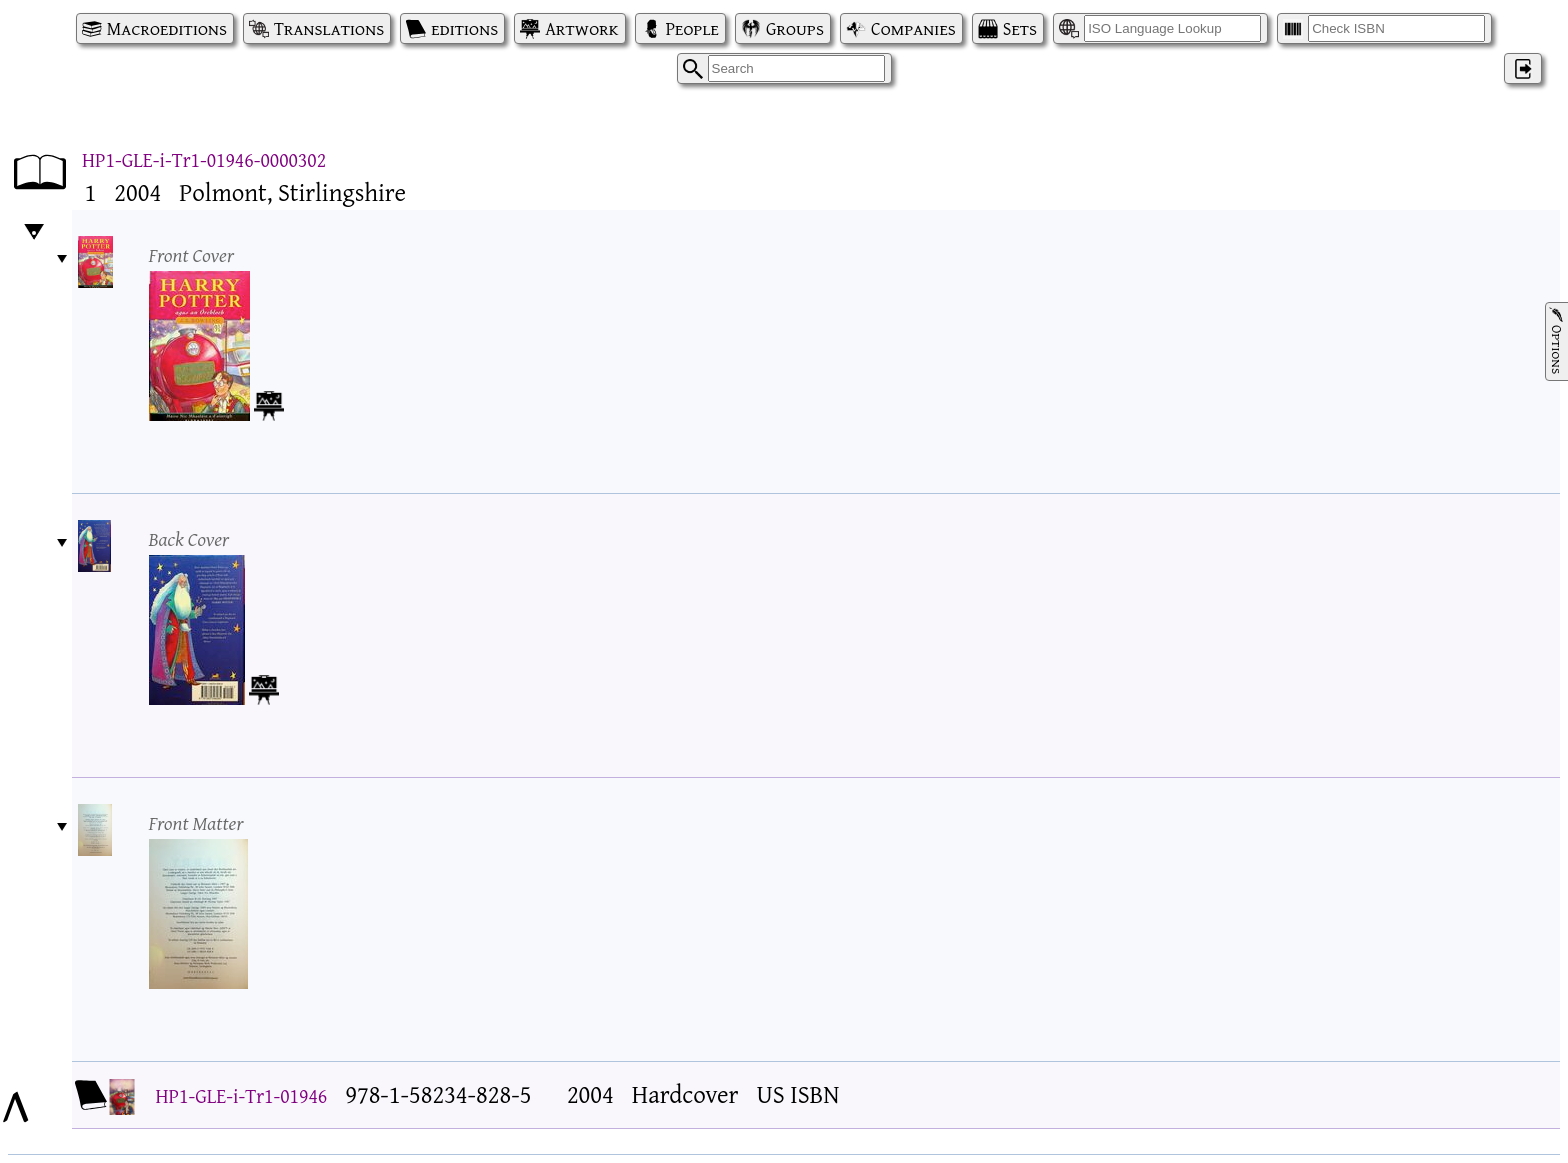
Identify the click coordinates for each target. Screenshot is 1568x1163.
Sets (1020, 28)
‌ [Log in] (1523, 68)
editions (464, 28)
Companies (913, 28)
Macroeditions (167, 28)
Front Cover (192, 254)
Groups (795, 28)
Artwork (581, 28)
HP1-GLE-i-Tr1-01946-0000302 (204, 159)
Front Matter (196, 822)
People (692, 28)
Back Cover (189, 538)
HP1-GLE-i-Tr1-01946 (242, 1095)
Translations (329, 28)
